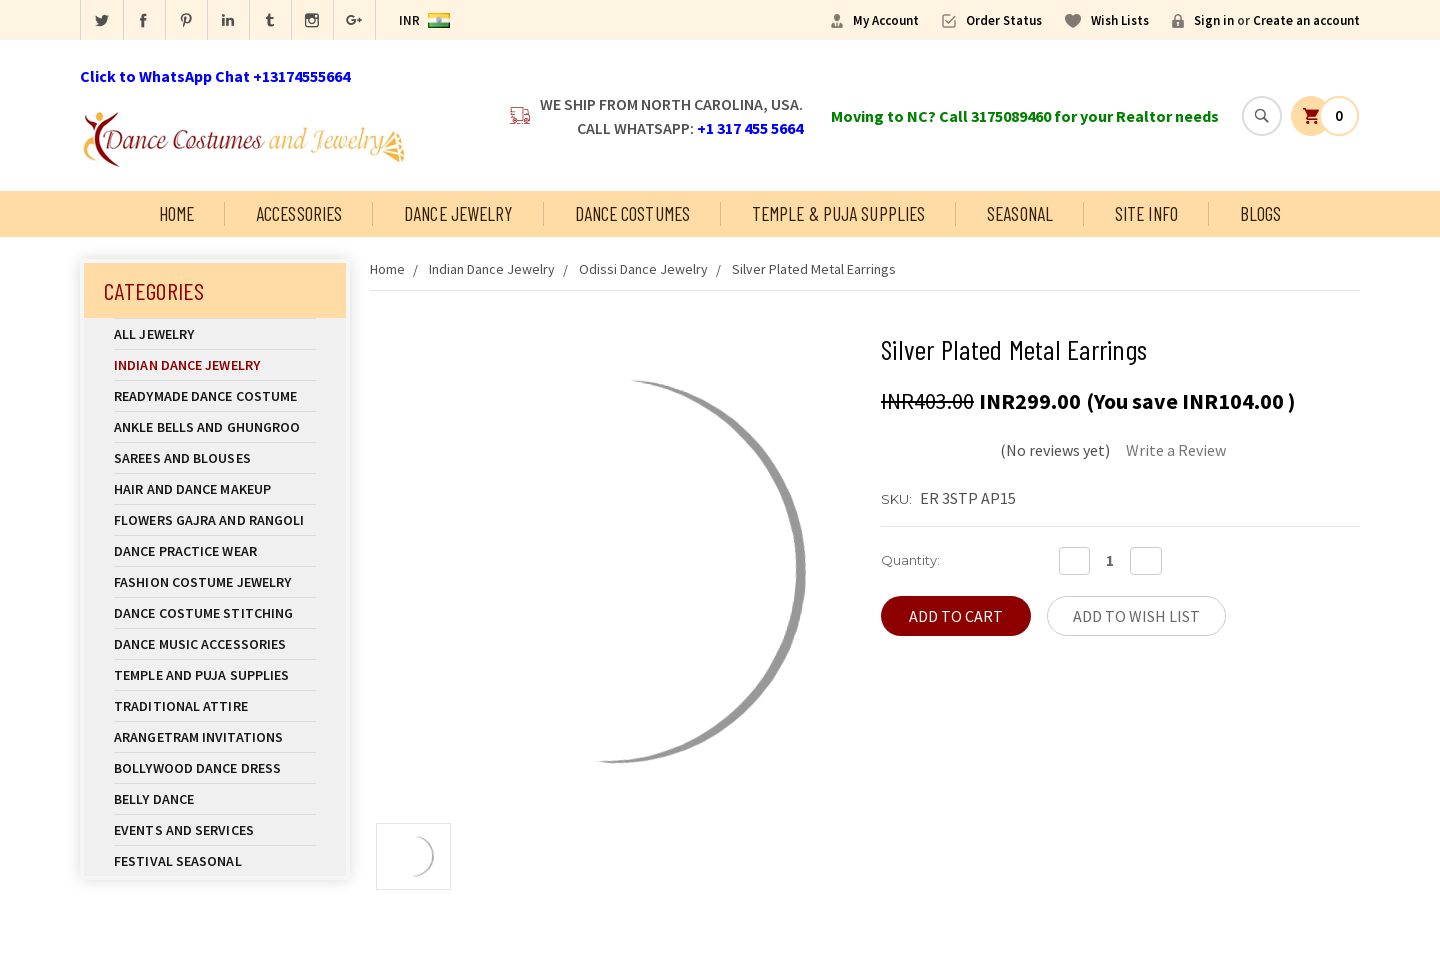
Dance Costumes (632, 213)
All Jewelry (215, 334)
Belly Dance (215, 799)
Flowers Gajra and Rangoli (209, 520)
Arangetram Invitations (198, 737)
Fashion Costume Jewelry (215, 582)
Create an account (1306, 20)
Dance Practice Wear (215, 551)
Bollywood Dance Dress (197, 768)
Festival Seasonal (178, 861)
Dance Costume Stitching (203, 613)
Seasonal (1020, 213)
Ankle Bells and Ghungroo (207, 427)
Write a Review (1176, 450)
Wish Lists (1120, 20)
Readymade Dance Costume (215, 396)
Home (176, 213)
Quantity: (910, 560)
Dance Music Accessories (200, 644)
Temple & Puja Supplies (838, 213)
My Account (886, 20)
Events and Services (184, 830)
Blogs (1261, 213)
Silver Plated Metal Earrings (814, 269)
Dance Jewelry (458, 213)
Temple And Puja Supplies (215, 675)
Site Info (1146, 213)
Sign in (1214, 20)
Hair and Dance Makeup (215, 489)
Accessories (299, 213)
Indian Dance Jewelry (215, 365)
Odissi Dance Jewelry (643, 269)
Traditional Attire (181, 706)
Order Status (1004, 20)
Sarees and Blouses (215, 458)
